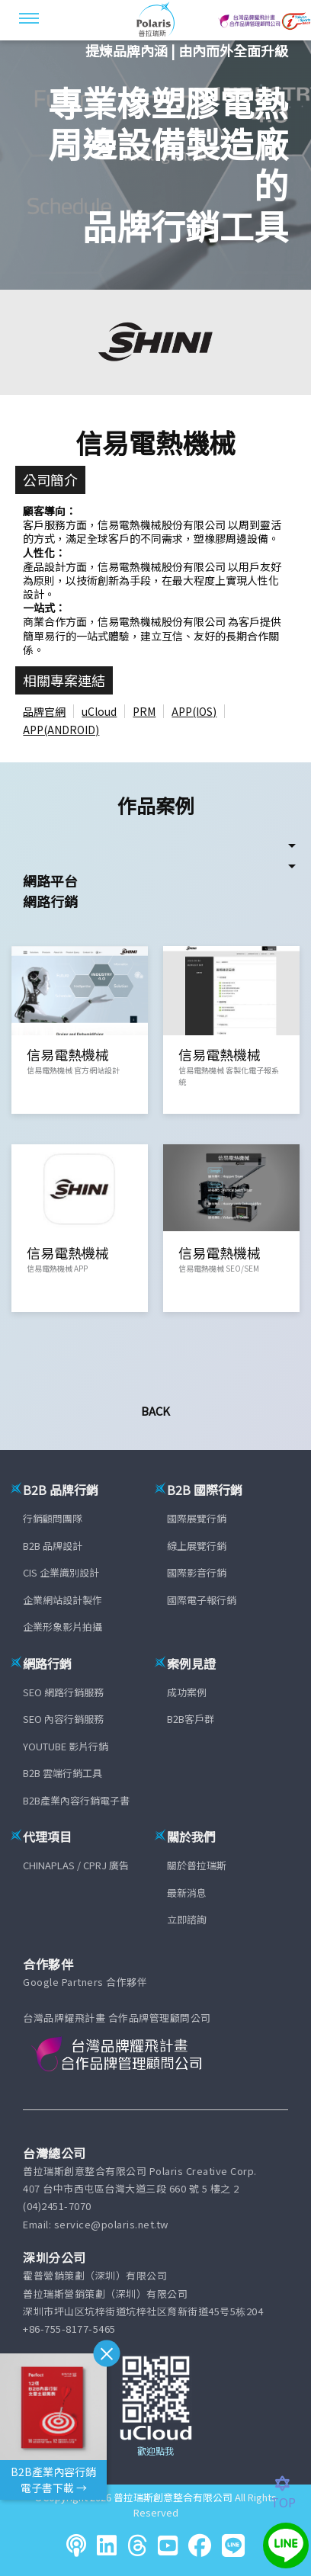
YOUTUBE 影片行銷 (65, 1746)
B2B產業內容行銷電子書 (76, 1800)
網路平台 (50, 880)
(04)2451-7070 (57, 2206)
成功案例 (187, 1692)
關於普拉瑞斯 (196, 1865)
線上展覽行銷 (196, 1545)
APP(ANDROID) (61, 729)
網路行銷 (50, 901)
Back (155, 1411)
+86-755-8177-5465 (69, 2328)
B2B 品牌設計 (52, 1545)
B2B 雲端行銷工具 (62, 1773)
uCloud (99, 711)
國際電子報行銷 (201, 1600)
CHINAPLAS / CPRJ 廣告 (76, 1865)
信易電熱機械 (155, 441)
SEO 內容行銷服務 (63, 1718)
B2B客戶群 (190, 1718)
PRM (144, 711)
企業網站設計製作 (62, 1600)
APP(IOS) (194, 711)
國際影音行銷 (196, 1572)
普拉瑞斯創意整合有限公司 (173, 2497)
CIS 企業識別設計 (61, 1572)
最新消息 (187, 1892)
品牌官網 (44, 711)
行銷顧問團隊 (52, 1518)
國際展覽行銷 (196, 1518)
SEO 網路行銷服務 (63, 1692)
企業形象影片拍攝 (62, 1626)
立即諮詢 (187, 1919)
